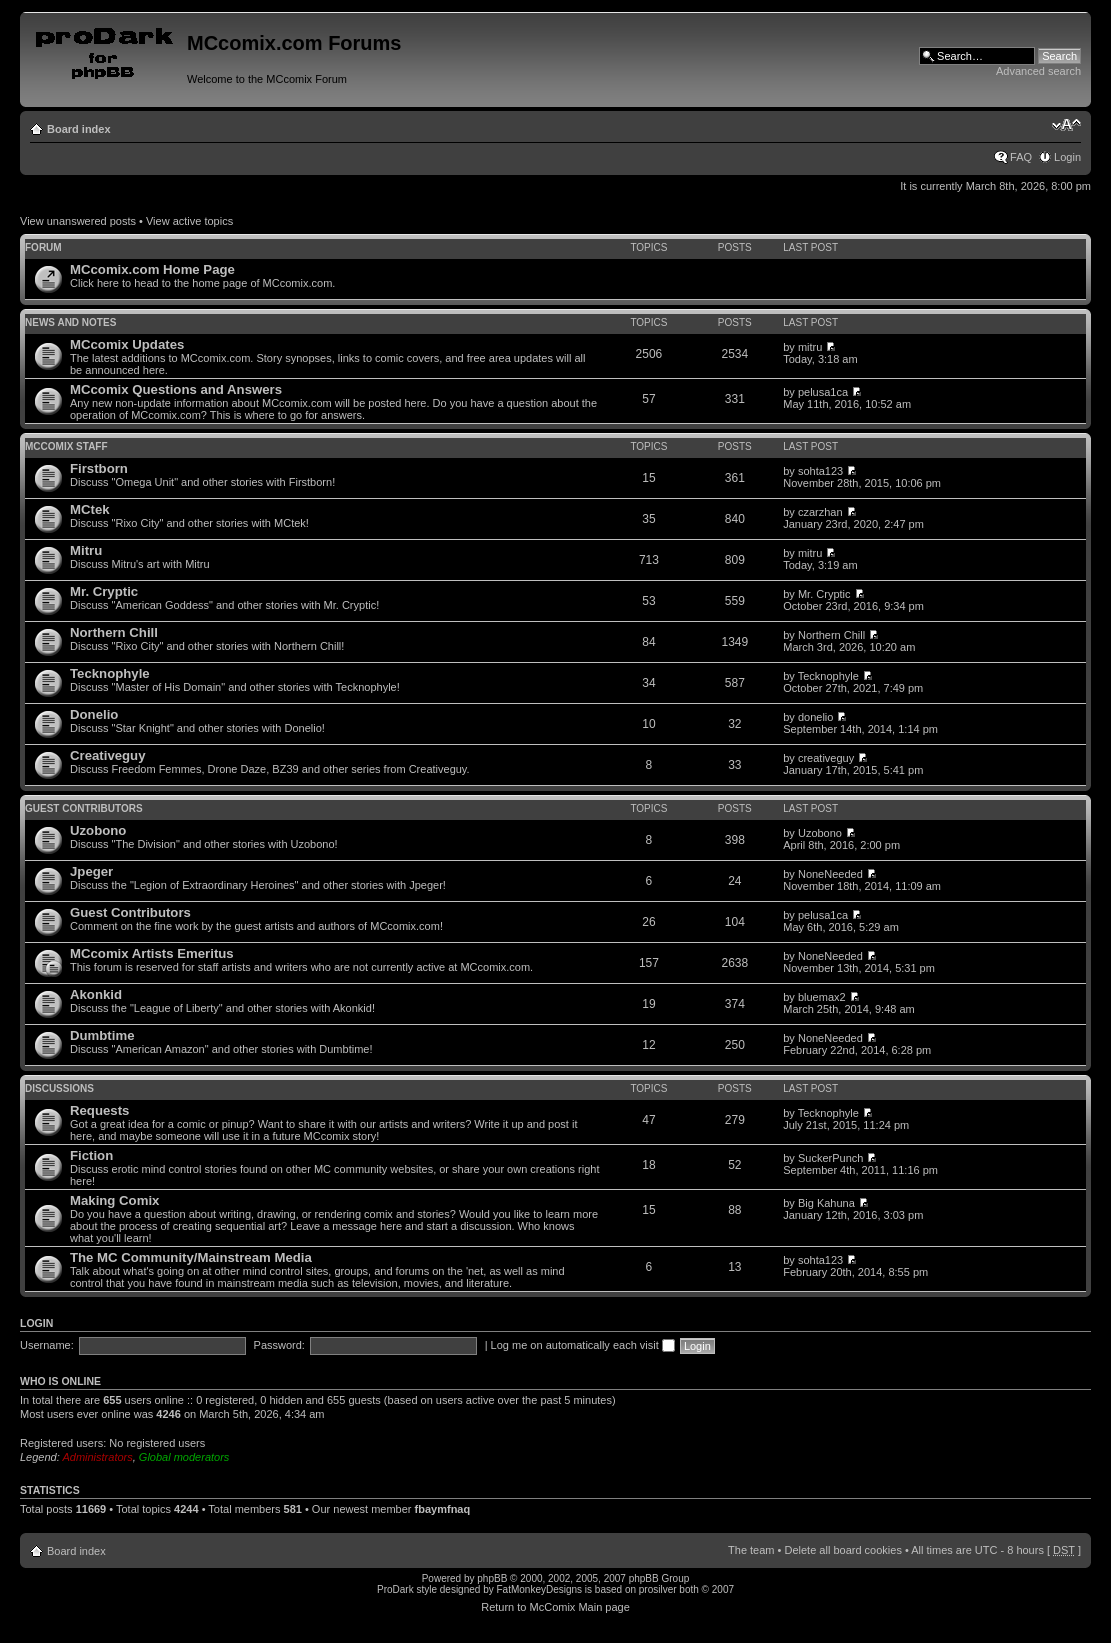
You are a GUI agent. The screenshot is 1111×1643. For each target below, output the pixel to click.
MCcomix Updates (127, 344)
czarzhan (820, 512)
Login (1067, 157)
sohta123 (820, 471)
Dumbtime (102, 1035)
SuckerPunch (830, 1158)
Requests (99, 1110)
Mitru (86, 550)
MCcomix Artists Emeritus (152, 953)
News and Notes (70, 322)
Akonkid (96, 994)
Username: (47, 1345)
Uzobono (98, 830)
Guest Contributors (84, 808)
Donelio (94, 714)
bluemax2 (822, 997)
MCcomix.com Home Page (152, 269)
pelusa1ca (823, 392)
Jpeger (91, 871)
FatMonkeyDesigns (539, 1589)
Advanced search (1038, 71)
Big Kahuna (826, 1203)
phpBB (492, 1578)
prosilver (658, 1589)
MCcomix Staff (66, 446)
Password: (279, 1345)
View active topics (189, 221)
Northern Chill (114, 632)
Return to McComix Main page (555, 1607)
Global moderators (184, 1457)
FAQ (1021, 157)
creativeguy (826, 758)
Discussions (59, 1088)
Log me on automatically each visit (583, 1345)
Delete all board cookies (842, 1550)
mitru (810, 347)
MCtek (90, 509)
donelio (815, 717)
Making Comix (114, 1200)
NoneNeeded (830, 874)
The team (751, 1550)
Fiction (91, 1155)
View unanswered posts (78, 221)
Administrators (97, 1457)
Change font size (1066, 125)
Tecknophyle (110, 673)
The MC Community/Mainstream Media (191, 1257)
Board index (79, 129)
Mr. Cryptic (104, 591)
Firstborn (99, 468)
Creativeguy (108, 755)
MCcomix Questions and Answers (176, 389)
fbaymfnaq (443, 1509)
